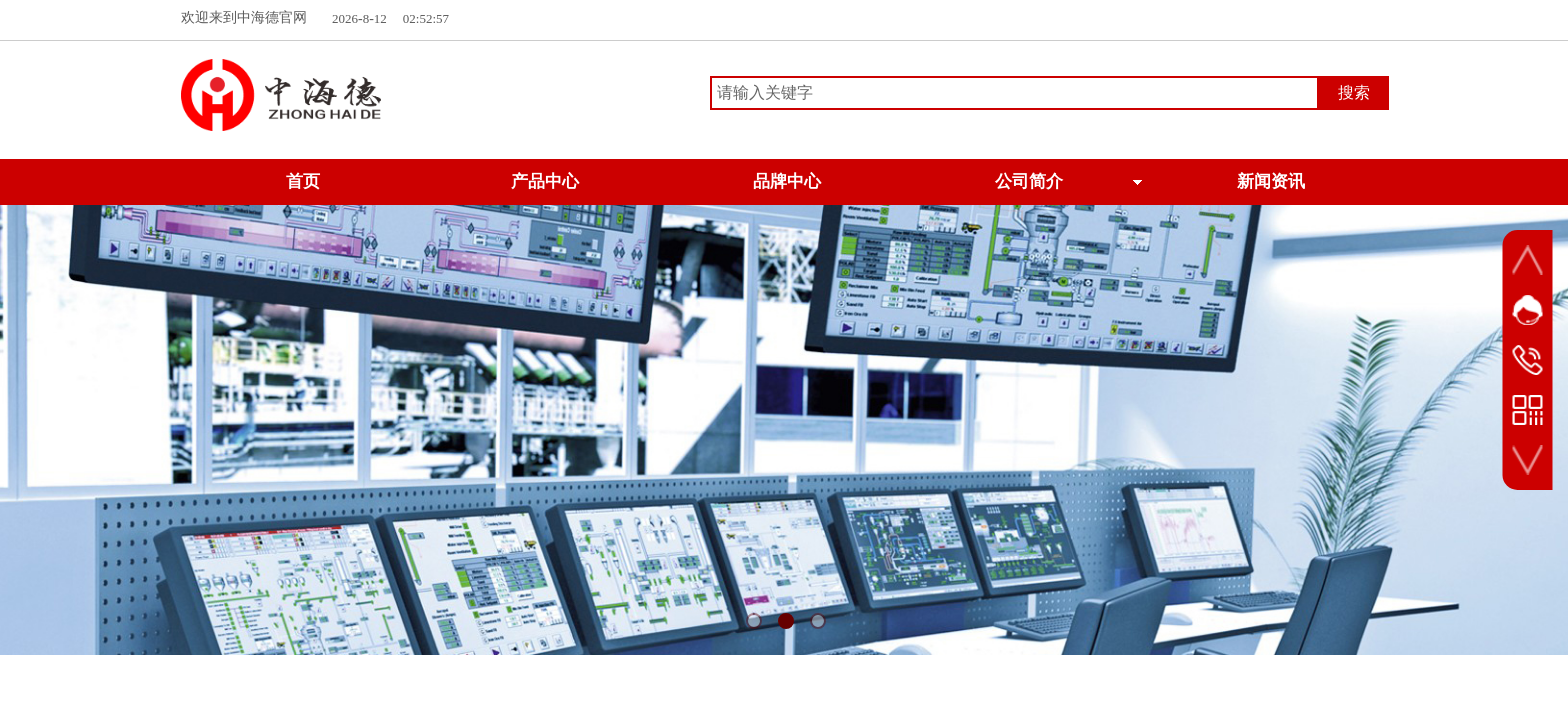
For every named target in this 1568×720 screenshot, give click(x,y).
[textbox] (1014, 93)
